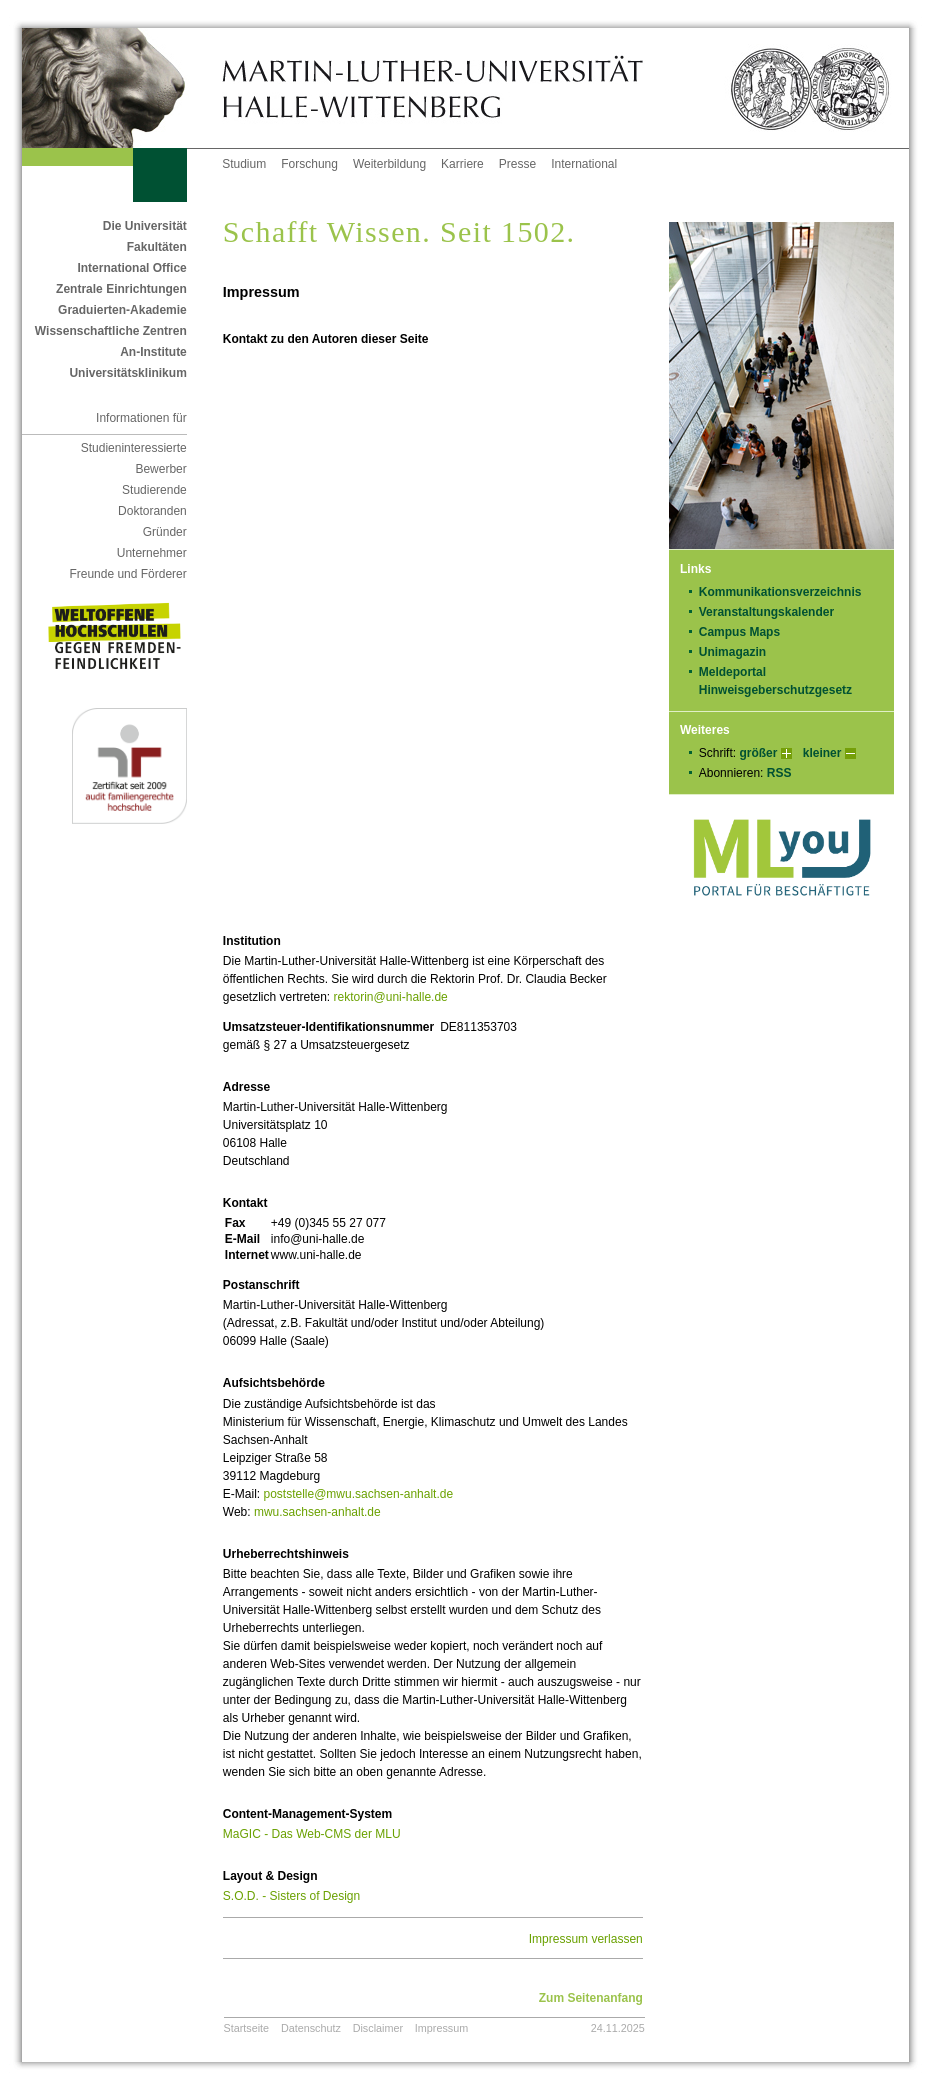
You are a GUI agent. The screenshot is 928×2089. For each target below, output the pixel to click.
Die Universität (145, 226)
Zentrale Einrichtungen (121, 289)
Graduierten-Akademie (122, 310)
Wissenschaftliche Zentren (111, 331)
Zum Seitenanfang (591, 1998)
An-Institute (153, 352)
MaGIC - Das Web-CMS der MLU (312, 1834)
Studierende (154, 490)
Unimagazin (739, 652)
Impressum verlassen (586, 1939)
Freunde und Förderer (127, 574)
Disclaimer (378, 2028)
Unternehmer (152, 553)
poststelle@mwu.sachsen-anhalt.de (358, 1494)
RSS (779, 773)
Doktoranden (152, 511)
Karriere (462, 164)
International (584, 164)
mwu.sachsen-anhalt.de (317, 1512)
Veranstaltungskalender (766, 612)
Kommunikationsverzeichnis (780, 592)
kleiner (822, 753)
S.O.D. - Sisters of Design (291, 1896)
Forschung (309, 164)
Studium (244, 164)
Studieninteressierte (134, 448)
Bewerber (160, 469)
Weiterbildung (389, 164)
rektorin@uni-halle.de (391, 997)
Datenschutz (311, 2028)
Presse (517, 164)
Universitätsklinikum (127, 373)
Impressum (441, 2028)
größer (758, 753)
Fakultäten (157, 247)
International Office (131, 268)
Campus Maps (739, 632)
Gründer (165, 532)
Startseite (247, 2028)
